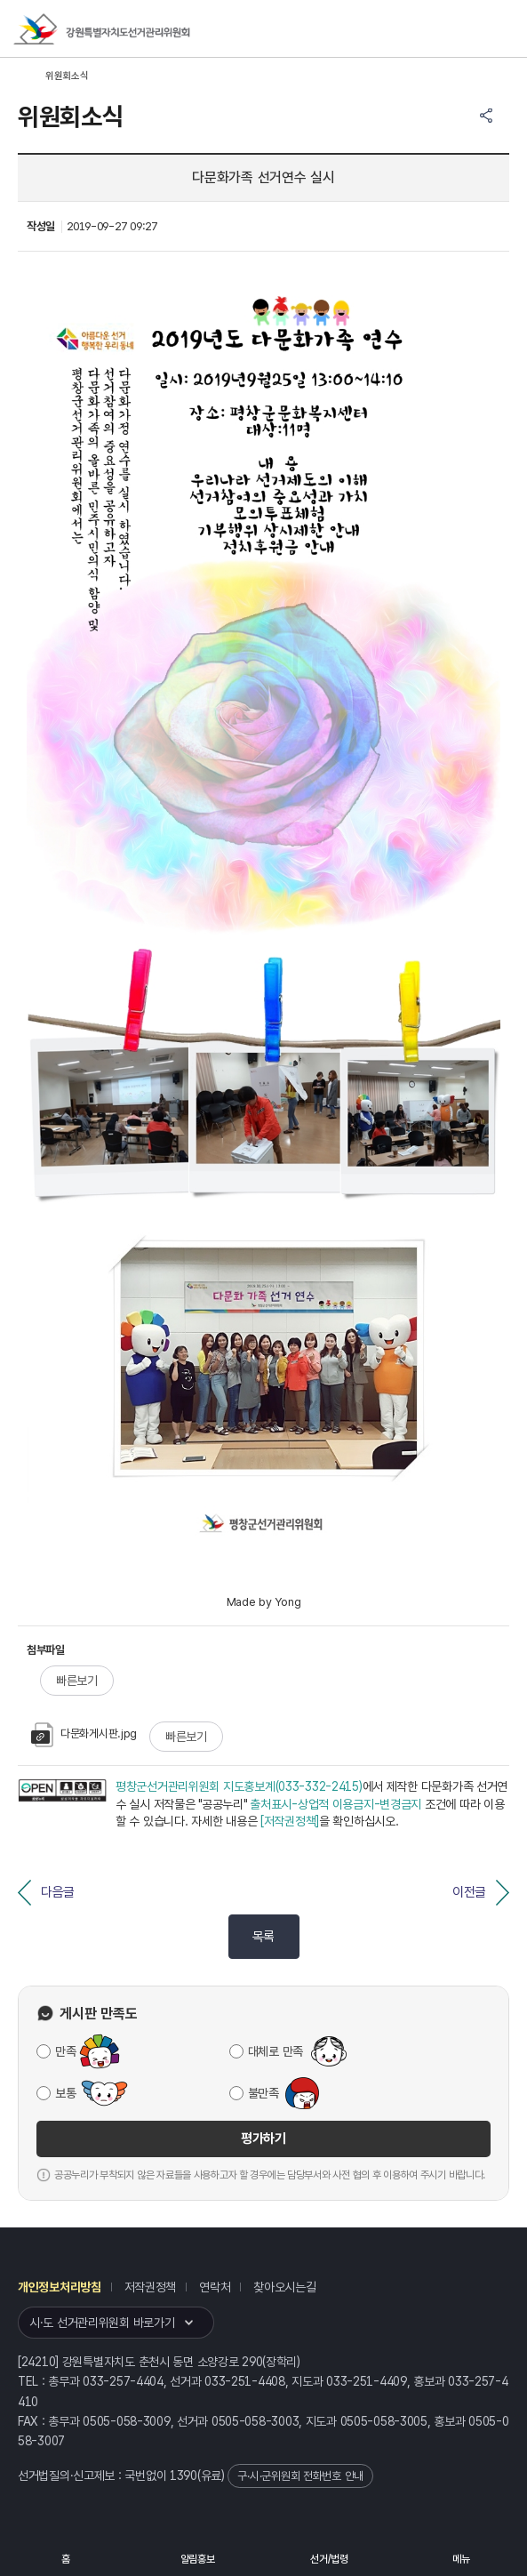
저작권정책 (150, 2287)
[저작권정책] (289, 1821)
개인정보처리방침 (59, 2287)
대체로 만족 (275, 2051)
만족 (65, 2051)
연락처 (214, 2287)
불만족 (263, 2093)
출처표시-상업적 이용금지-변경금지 (335, 1804)
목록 (263, 1937)
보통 (65, 2093)
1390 (183, 2475)
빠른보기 (77, 1680)
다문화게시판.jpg (84, 1733)
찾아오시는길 (284, 2287)
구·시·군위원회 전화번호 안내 (300, 2476)
